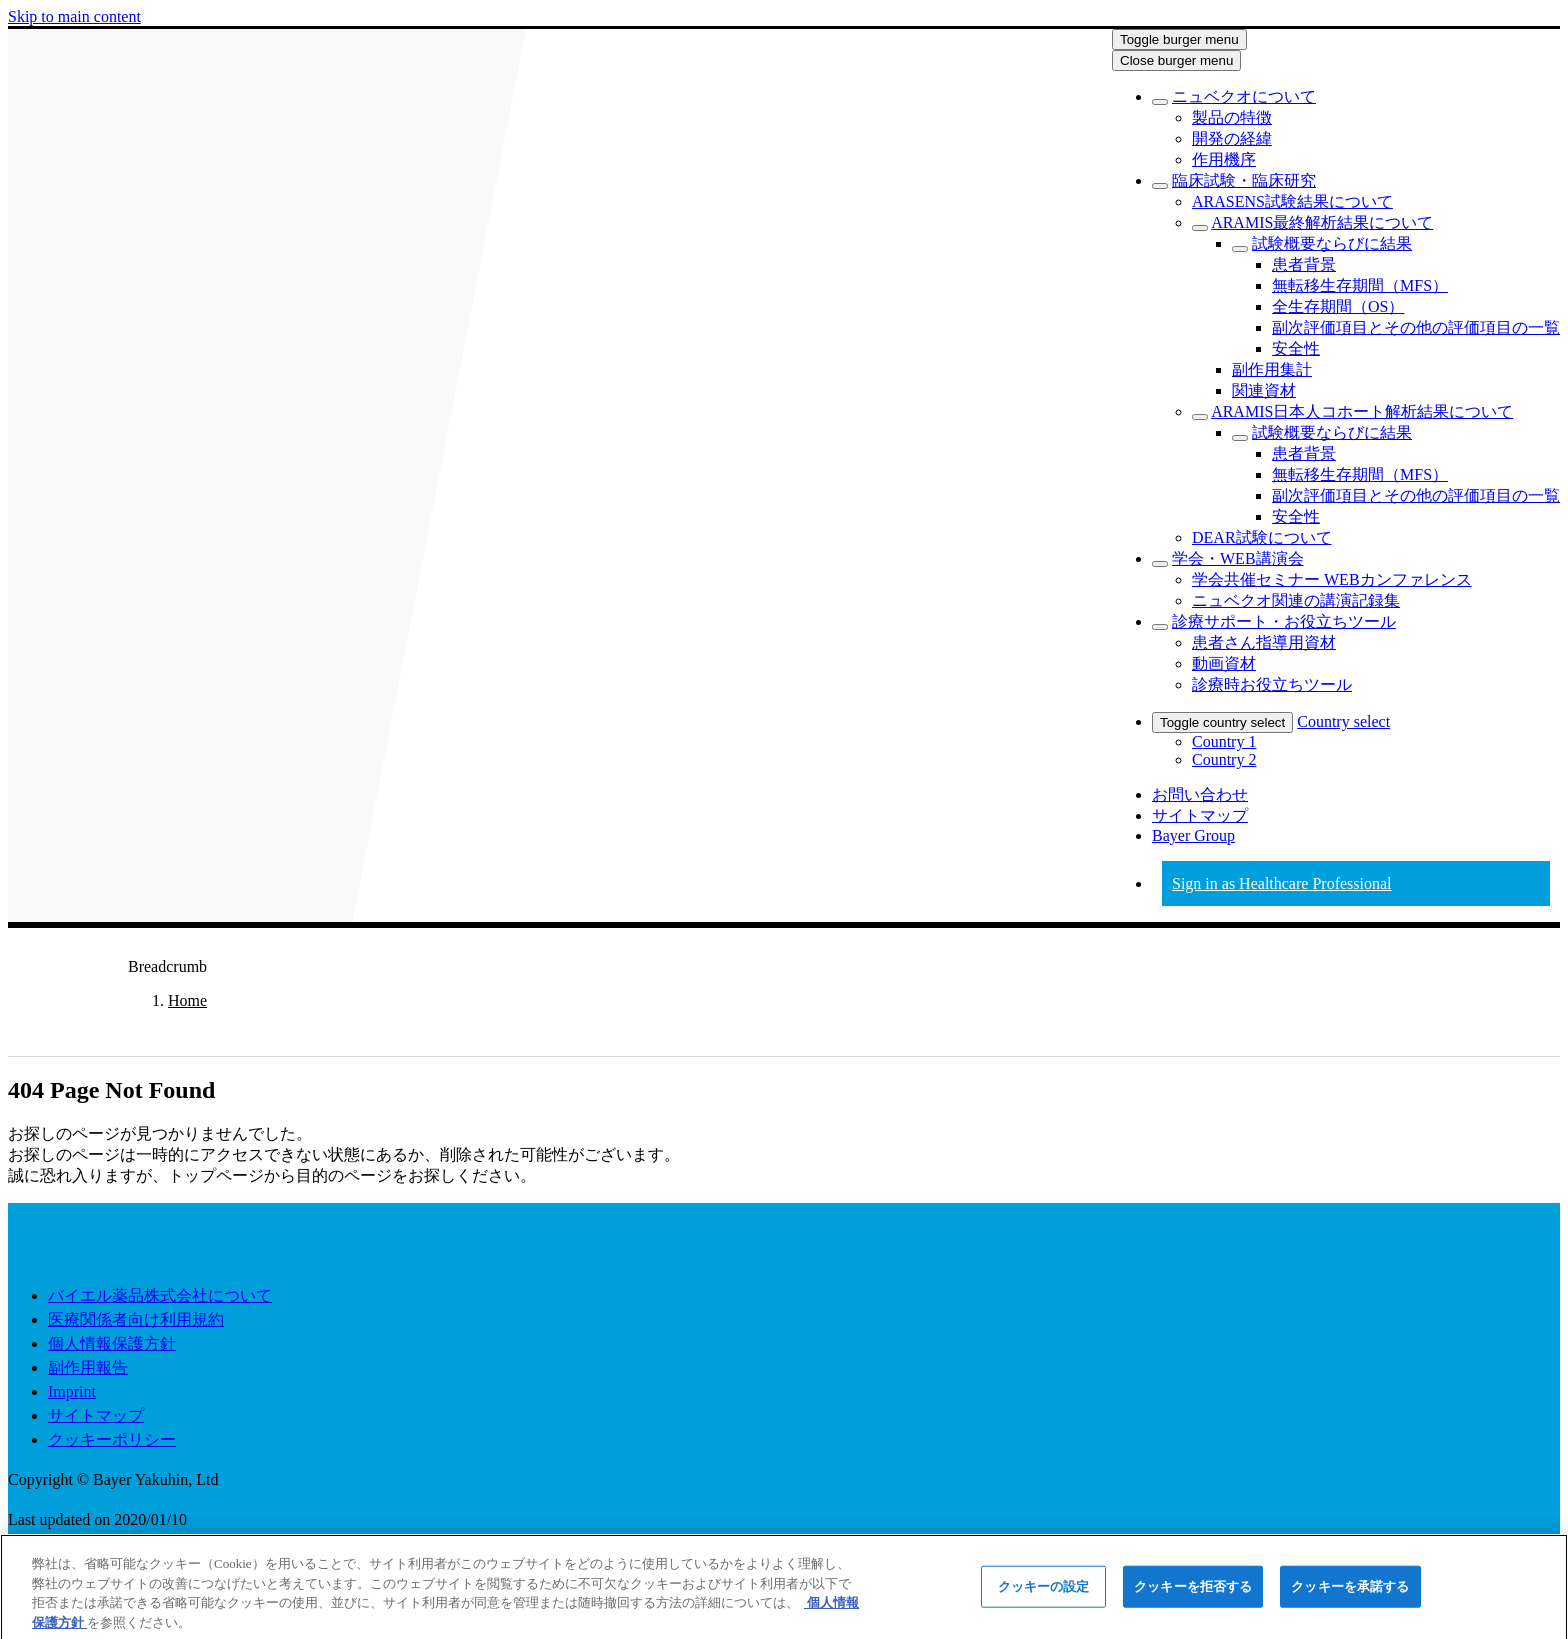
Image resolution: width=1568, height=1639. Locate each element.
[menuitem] (1244, 96)
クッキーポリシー (112, 1439)
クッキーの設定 (1044, 1593)
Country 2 (1224, 759)
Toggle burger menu (1179, 39)
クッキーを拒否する (1193, 1593)
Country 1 (1224, 741)
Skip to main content (74, 16)
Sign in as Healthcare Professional (1282, 883)
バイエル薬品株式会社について (160, 1295)
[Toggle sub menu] (1160, 102)
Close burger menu (1176, 60)
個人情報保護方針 (112, 1343)
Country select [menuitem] (1343, 721)
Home (187, 1000)
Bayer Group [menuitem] (1193, 835)
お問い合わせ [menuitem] (1200, 794)
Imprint (72, 1391)
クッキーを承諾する (1350, 1593)
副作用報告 (88, 1367)
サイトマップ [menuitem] (1200, 815)
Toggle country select (1222, 722)
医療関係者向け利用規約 (136, 1319)
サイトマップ (96, 1415)
